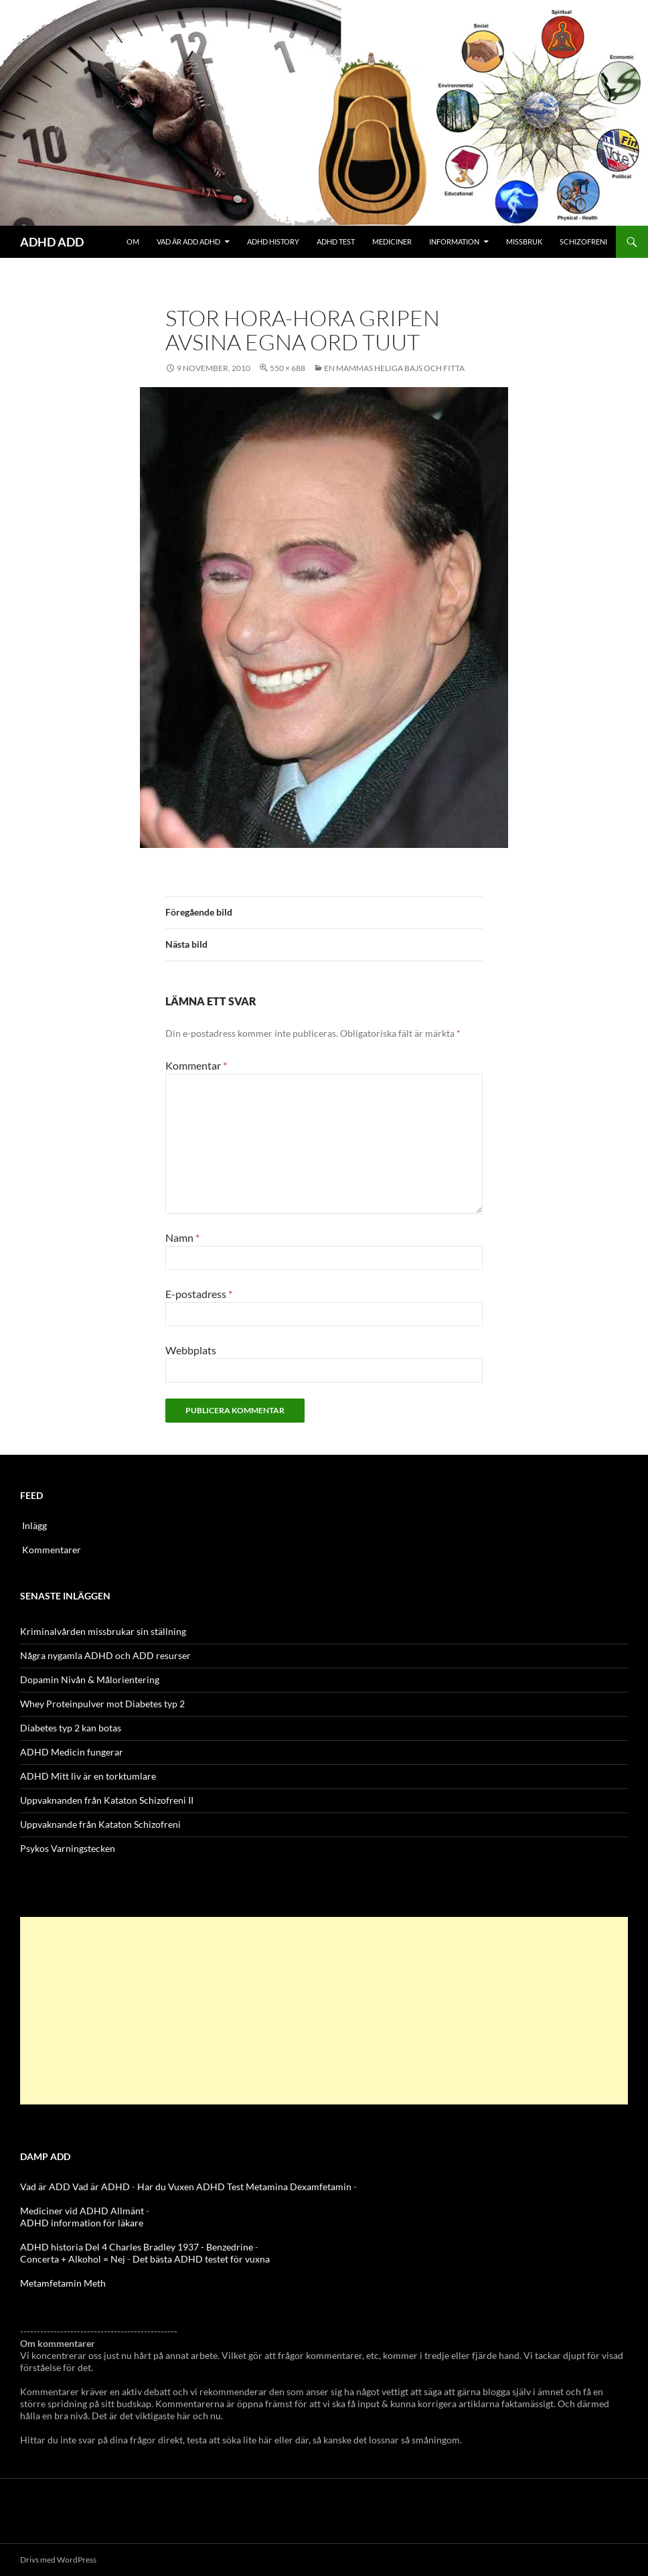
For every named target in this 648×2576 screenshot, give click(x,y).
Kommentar (196, 1065)
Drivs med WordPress (58, 2560)
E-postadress (198, 1293)
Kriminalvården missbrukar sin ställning (103, 1631)
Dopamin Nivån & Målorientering (89, 1679)
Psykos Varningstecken (67, 1848)
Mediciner (392, 241)
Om (133, 241)
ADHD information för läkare (81, 2222)
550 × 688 (287, 368)
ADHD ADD (52, 241)
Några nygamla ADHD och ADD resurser (105, 1655)
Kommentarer (51, 1549)
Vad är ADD (45, 2186)
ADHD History (273, 241)
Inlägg (34, 1525)
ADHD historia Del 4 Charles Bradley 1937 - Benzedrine (136, 2246)
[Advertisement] (324, 2010)
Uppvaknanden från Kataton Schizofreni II (106, 1800)
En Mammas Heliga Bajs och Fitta (394, 368)
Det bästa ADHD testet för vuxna (201, 2259)
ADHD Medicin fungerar (71, 1752)
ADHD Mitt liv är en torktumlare (88, 1776)
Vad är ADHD (101, 2186)
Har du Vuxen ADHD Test (190, 2186)
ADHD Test (336, 241)
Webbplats (190, 1350)
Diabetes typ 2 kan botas (70, 1727)
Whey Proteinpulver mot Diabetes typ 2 (102, 1703)
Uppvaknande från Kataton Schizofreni (100, 1824)
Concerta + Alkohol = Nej (72, 2259)
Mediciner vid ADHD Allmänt (82, 2210)
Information (454, 241)
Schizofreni (583, 241)
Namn (182, 1237)
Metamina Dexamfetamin (298, 2186)
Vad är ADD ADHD (188, 241)
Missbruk (524, 241)
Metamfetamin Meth (63, 2283)
